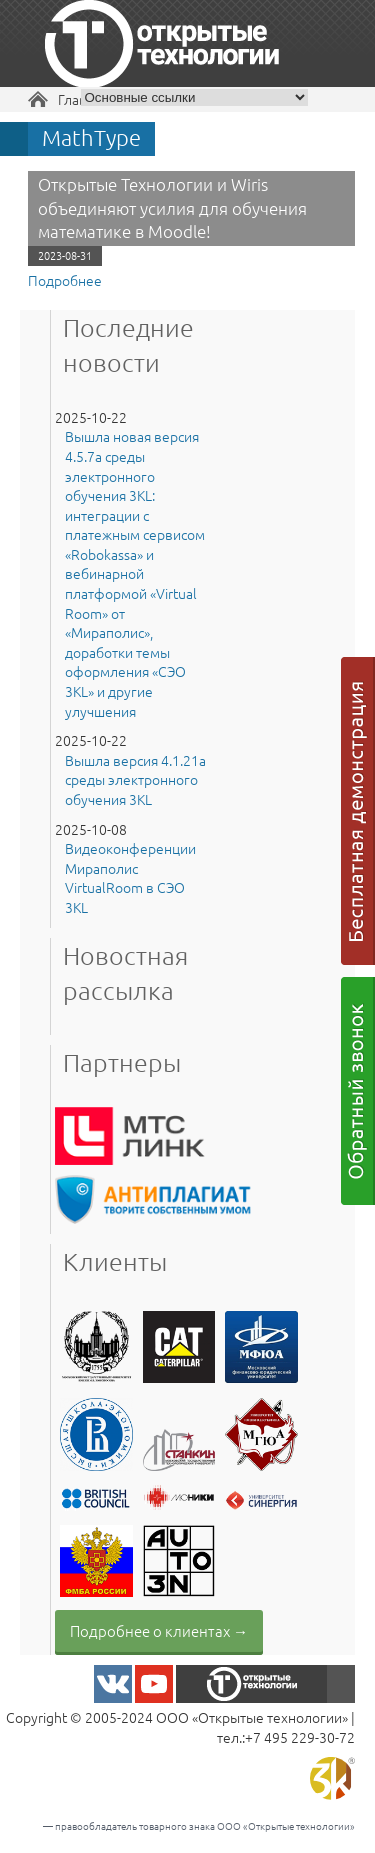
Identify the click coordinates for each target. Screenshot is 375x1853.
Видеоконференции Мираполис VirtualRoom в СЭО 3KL (130, 878)
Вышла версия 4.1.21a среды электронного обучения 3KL (135, 780)
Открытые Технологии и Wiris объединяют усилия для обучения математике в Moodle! (172, 208)
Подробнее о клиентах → (159, 1630)
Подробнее (65, 280)
